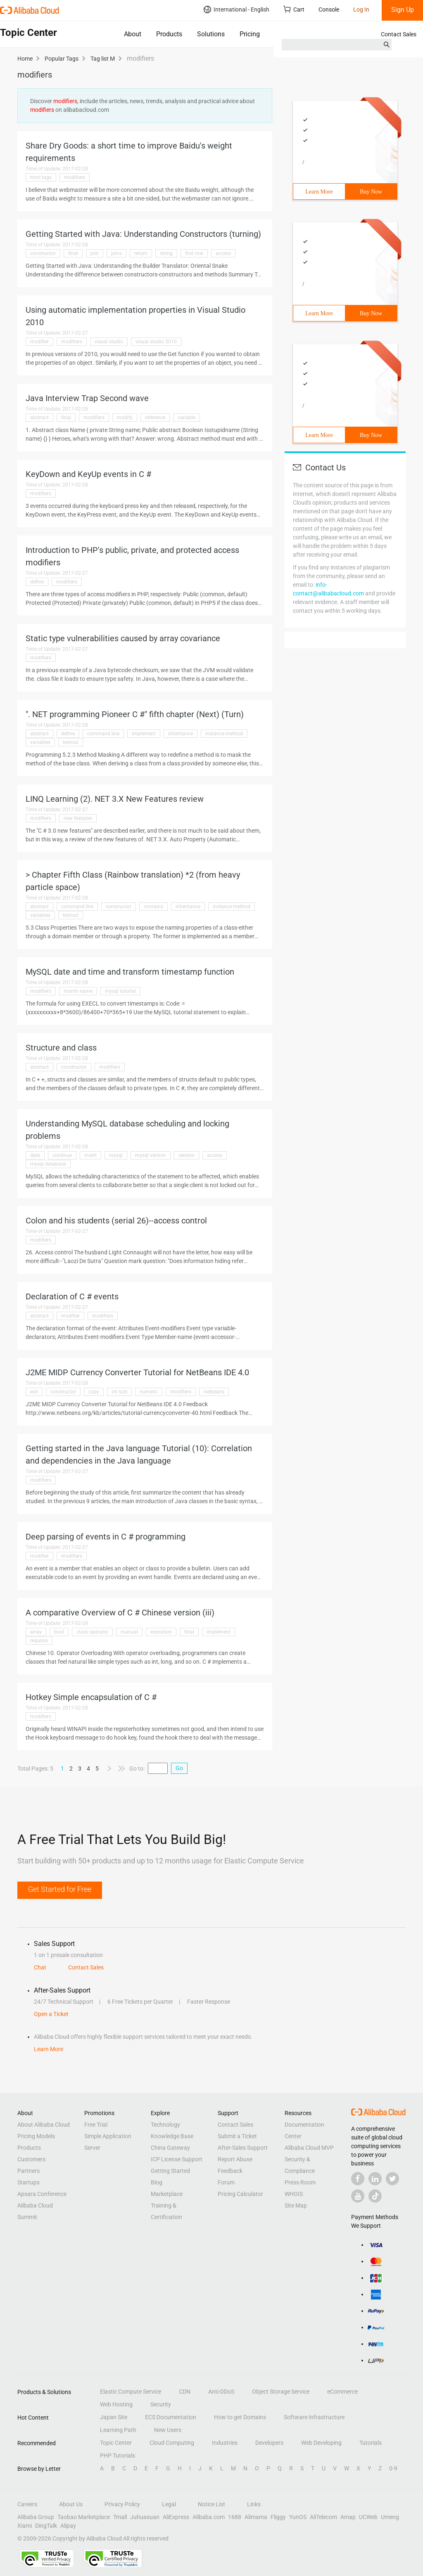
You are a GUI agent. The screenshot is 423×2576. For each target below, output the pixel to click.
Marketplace (167, 2194)
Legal (169, 2504)
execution (161, 1632)
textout (70, 742)
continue (62, 1155)
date (35, 1155)
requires (39, 1640)
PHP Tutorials (117, 2455)
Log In (361, 9)
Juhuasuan (144, 2517)
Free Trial (95, 2124)
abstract (39, 417)
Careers (27, 2504)
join (94, 253)
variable (186, 417)
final (73, 253)
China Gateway (170, 2147)
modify (125, 417)
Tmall (120, 2517)
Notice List (211, 2504)
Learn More (319, 192)
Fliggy (278, 2517)
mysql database (48, 1164)
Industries (225, 2442)
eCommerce (342, 2391)
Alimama (256, 2517)
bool (59, 1632)
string (166, 253)
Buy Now (371, 192)
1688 (234, 2517)
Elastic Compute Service (130, 2391)
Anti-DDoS (221, 2391)
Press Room (300, 2182)
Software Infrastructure (314, 2417)
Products (169, 34)
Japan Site (113, 2417)
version (186, 1155)
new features (78, 818)
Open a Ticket (51, 2014)
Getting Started (170, 2171)
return (140, 253)
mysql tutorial (120, 991)
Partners (28, 2171)
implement (144, 734)
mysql (116, 1155)
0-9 (393, 2468)
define (37, 582)
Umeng (390, 2517)
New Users (167, 2430)
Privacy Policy (122, 2504)
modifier (39, 342)
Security (160, 2404)
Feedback (230, 2171)
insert (90, 1155)
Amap (348, 2517)
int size (119, 1392)
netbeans (214, 1392)
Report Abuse (235, 2159)
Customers (31, 2159)
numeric (149, 1392)
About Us (71, 2504)
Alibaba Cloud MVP (309, 2147)
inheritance (180, 734)
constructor (43, 253)
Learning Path (118, 2430)
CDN (184, 2391)
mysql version (150, 1155)
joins (116, 253)
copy (93, 1392)
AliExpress (176, 2517)
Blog (156, 2182)
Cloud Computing (172, 2442)
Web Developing (321, 2442)
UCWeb (368, 2517)
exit (34, 1392)
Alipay (68, 2525)
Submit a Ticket (237, 2136)
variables (40, 742)
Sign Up (402, 10)
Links (254, 2504)
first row (194, 253)
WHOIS (294, 2194)
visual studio (109, 342)
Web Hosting (116, 2404)
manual (129, 1632)
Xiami (24, 2525)
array (36, 1632)
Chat (40, 1967)
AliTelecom (323, 2517)
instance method (224, 734)
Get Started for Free (59, 1889)
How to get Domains (240, 2417)
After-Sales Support (243, 2147)
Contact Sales (398, 34)
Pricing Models (36, 2136)
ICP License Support (176, 2159)
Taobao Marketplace (83, 2517)
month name (78, 991)
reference (155, 417)
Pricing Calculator (240, 2194)
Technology (165, 2124)
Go (179, 1768)
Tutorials (370, 2442)
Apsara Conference (42, 2194)
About (132, 34)
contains (153, 906)
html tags (41, 177)
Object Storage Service (280, 2391)
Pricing (250, 34)
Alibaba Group (35, 2517)
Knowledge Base (172, 2136)
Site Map (296, 2205)
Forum (226, 2182)
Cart (293, 9)
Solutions (211, 34)
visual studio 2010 (156, 342)
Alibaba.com (208, 2517)
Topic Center (116, 2442)
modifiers (74, 177)
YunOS (298, 2517)
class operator (92, 1632)
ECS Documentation (170, 2417)
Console (328, 9)
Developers (269, 2442)
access (223, 253)
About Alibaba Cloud (43, 2124)
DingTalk (46, 2525)
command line (103, 734)
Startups (28, 2182)
